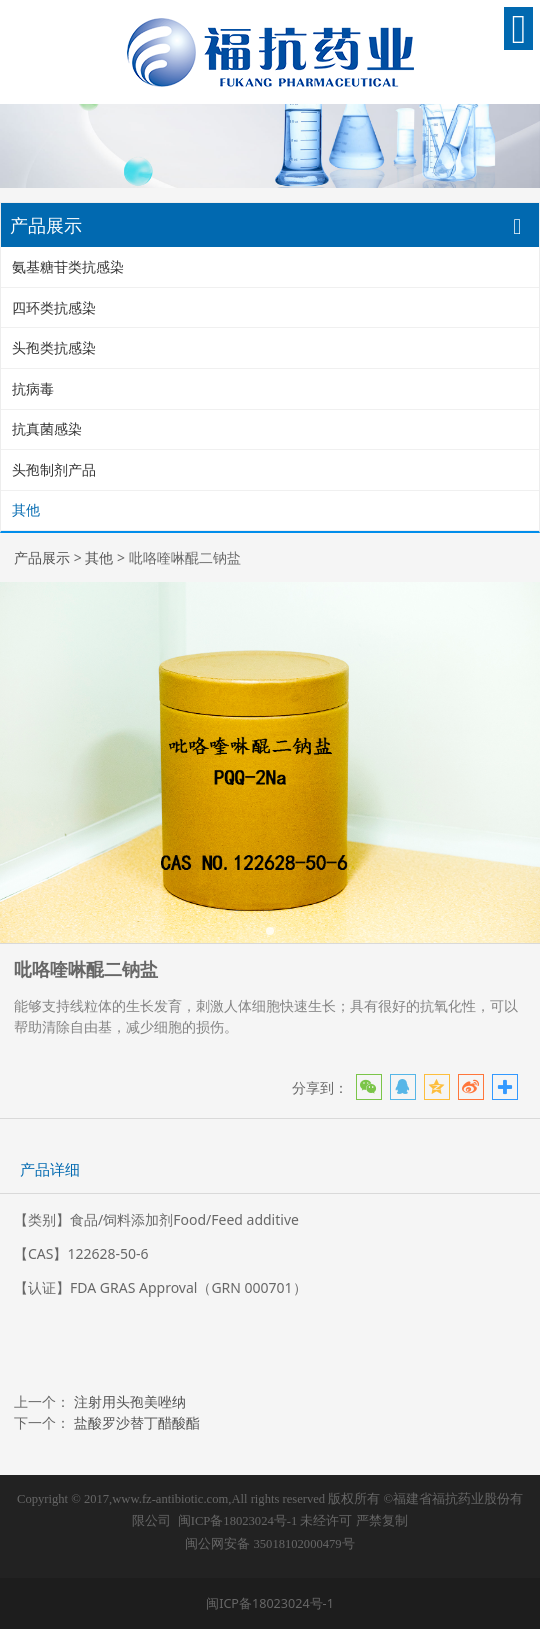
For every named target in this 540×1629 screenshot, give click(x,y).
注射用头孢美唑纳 (130, 1401)
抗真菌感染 (47, 428)
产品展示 (42, 557)
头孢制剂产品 (54, 469)
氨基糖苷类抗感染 (68, 266)
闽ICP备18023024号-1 (237, 1521)
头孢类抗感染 (54, 347)
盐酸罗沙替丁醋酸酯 (137, 1422)
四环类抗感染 (54, 307)
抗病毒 (33, 388)
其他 (26, 509)
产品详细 (50, 1169)
